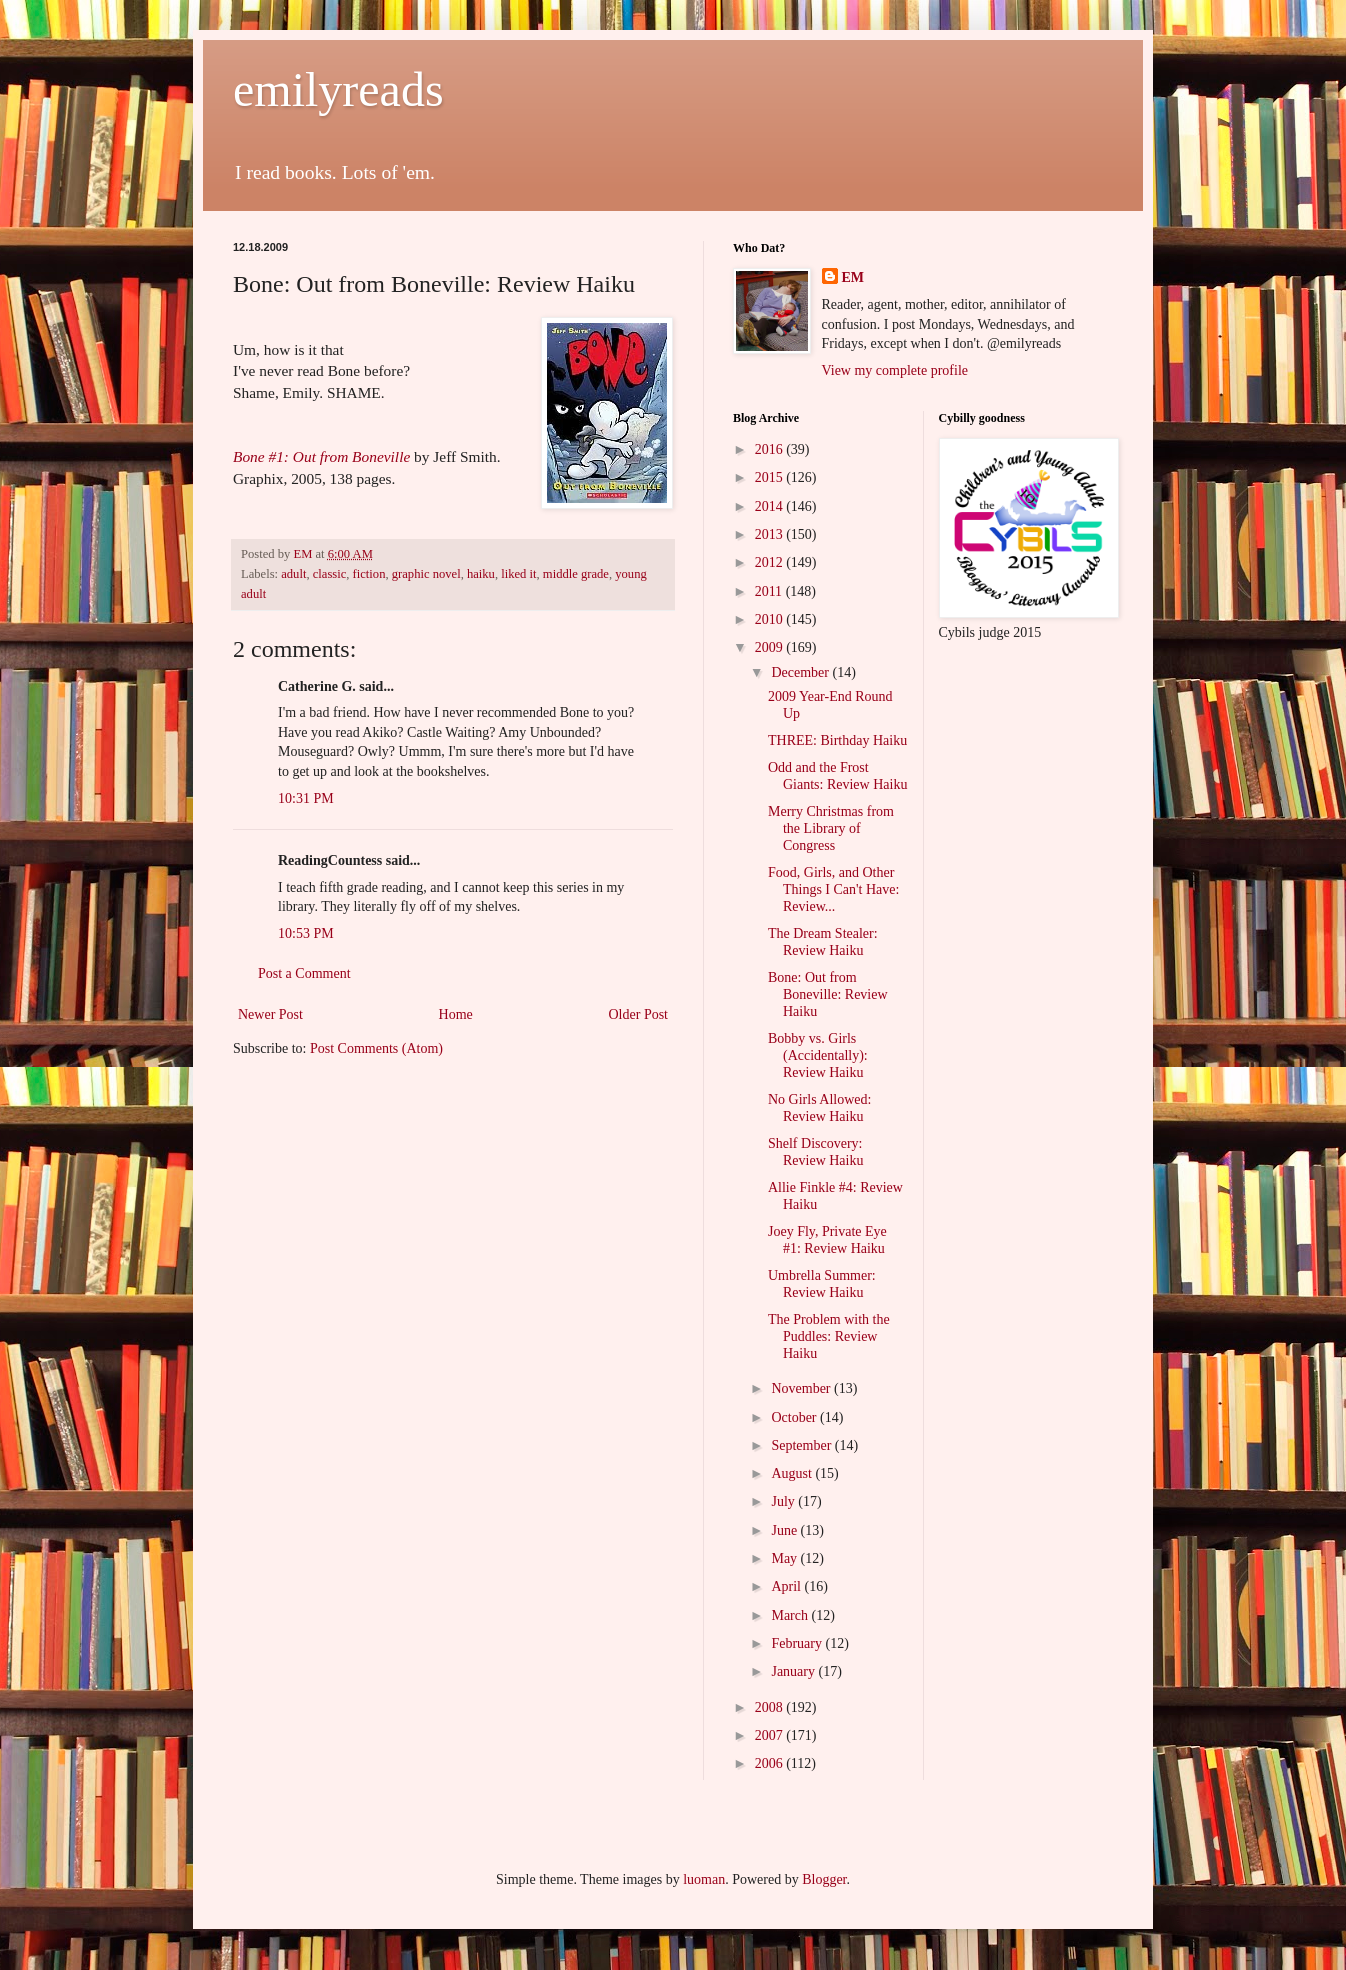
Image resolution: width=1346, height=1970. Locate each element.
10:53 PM (306, 933)
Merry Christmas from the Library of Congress (831, 828)
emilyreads (338, 89)
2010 (771, 619)
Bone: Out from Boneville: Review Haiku (828, 994)
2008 (771, 1707)
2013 (771, 534)
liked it (518, 574)
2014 (771, 506)
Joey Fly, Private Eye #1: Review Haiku (827, 1240)
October (795, 1417)
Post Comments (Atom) (376, 1048)
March (791, 1615)
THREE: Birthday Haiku (837, 740)
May (785, 1558)
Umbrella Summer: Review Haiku (822, 1284)
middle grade (576, 574)
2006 (771, 1763)
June (785, 1530)
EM (853, 277)
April (787, 1586)
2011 (770, 591)
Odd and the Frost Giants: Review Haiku (837, 776)
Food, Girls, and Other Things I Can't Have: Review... (833, 889)
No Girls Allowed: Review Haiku (819, 1108)
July (784, 1501)
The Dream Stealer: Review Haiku (823, 942)
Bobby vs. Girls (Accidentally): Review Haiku (818, 1055)
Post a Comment (304, 973)
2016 (771, 449)
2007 (771, 1735)
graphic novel (426, 574)
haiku (481, 574)
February (798, 1643)
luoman (704, 1879)
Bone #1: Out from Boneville (321, 456)
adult (293, 574)
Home (456, 1014)
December (801, 672)
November (802, 1388)
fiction (369, 574)
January (794, 1671)
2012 (771, 562)
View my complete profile (895, 370)
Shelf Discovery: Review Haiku (815, 1152)
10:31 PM (306, 798)
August (793, 1473)
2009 (771, 647)
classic (330, 574)
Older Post (639, 1014)
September (802, 1445)
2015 (771, 477)
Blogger (824, 1879)
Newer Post (270, 1014)
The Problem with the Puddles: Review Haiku (829, 1336)
